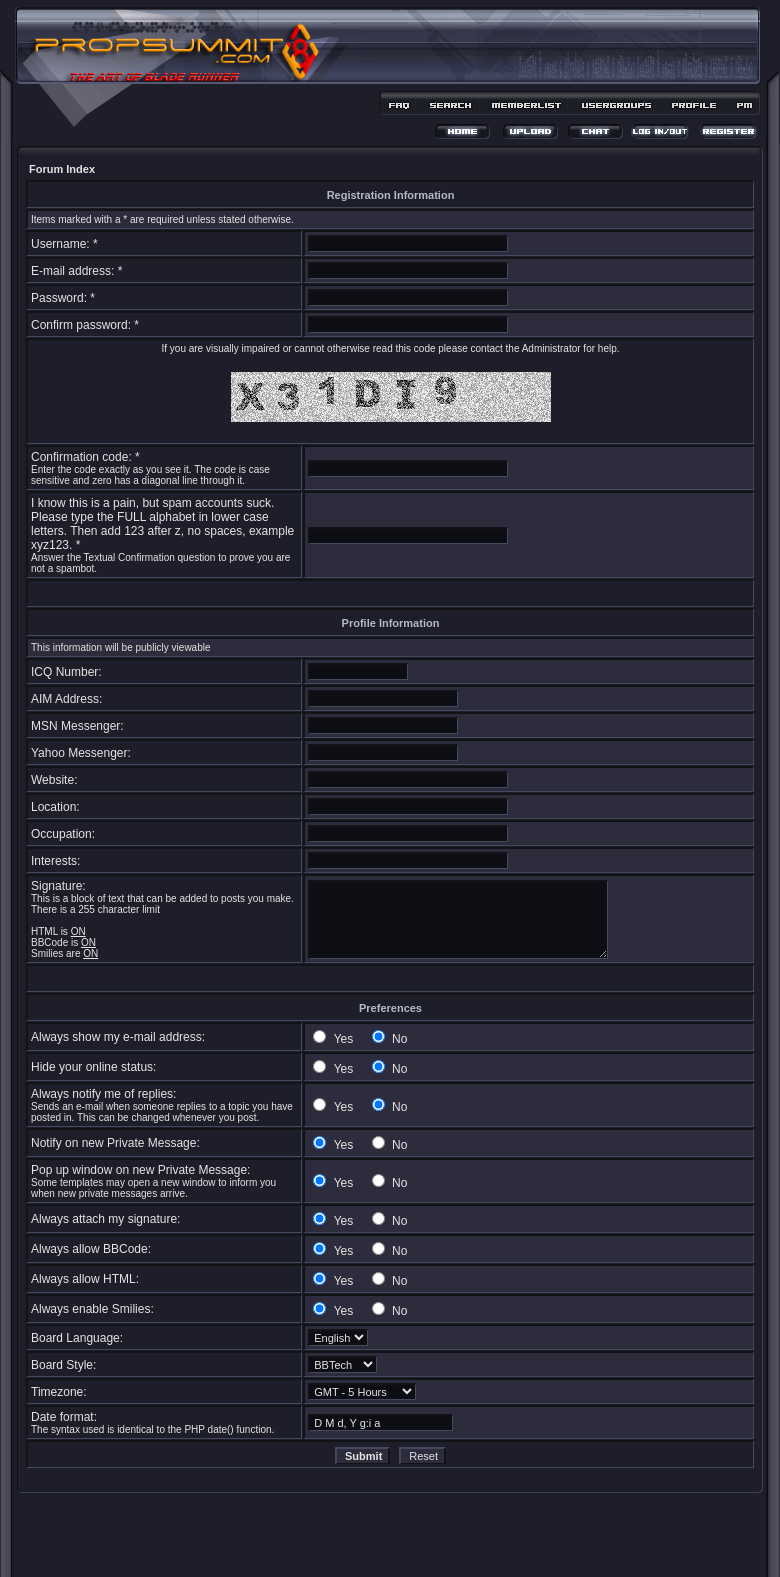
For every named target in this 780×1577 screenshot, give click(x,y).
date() (221, 1429)
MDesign (461, 1544)
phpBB (355, 1533)
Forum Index (62, 169)
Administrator (551, 348)
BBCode (49, 942)
